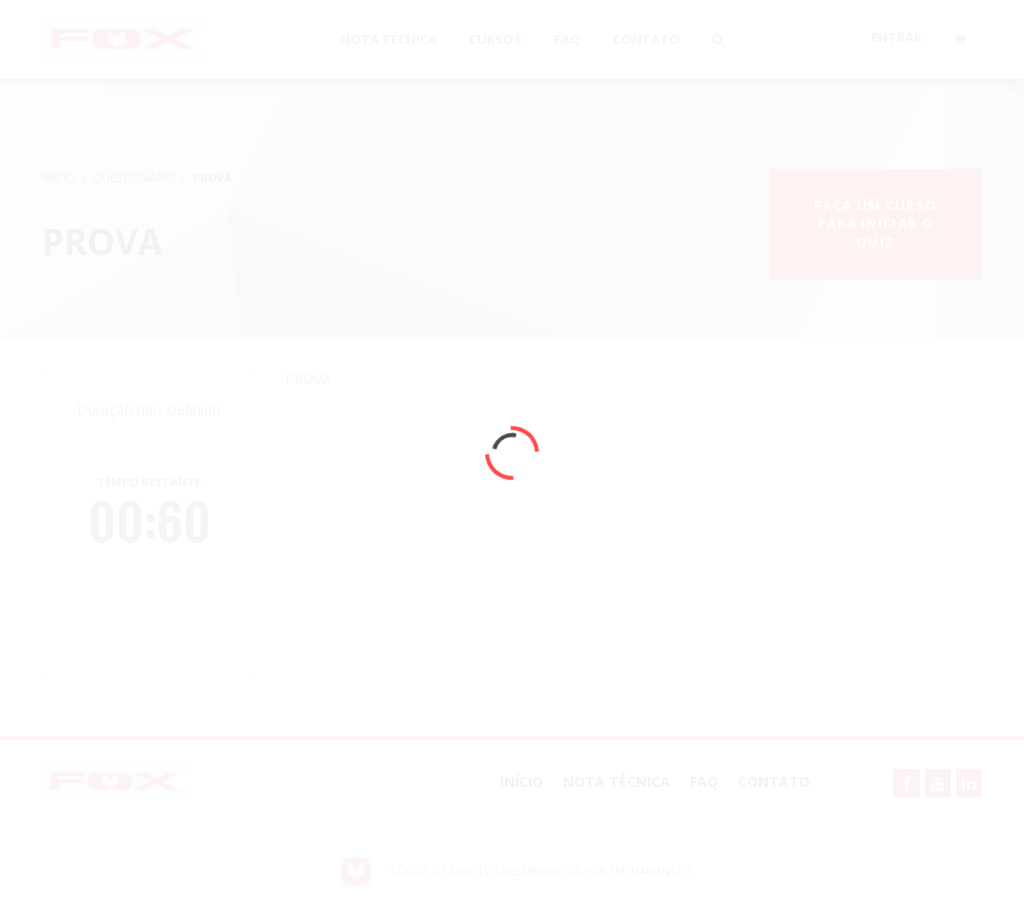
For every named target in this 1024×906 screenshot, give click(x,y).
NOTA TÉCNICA (616, 781)
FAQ (704, 781)
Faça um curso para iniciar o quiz (875, 223)
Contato (774, 781)
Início (521, 781)
